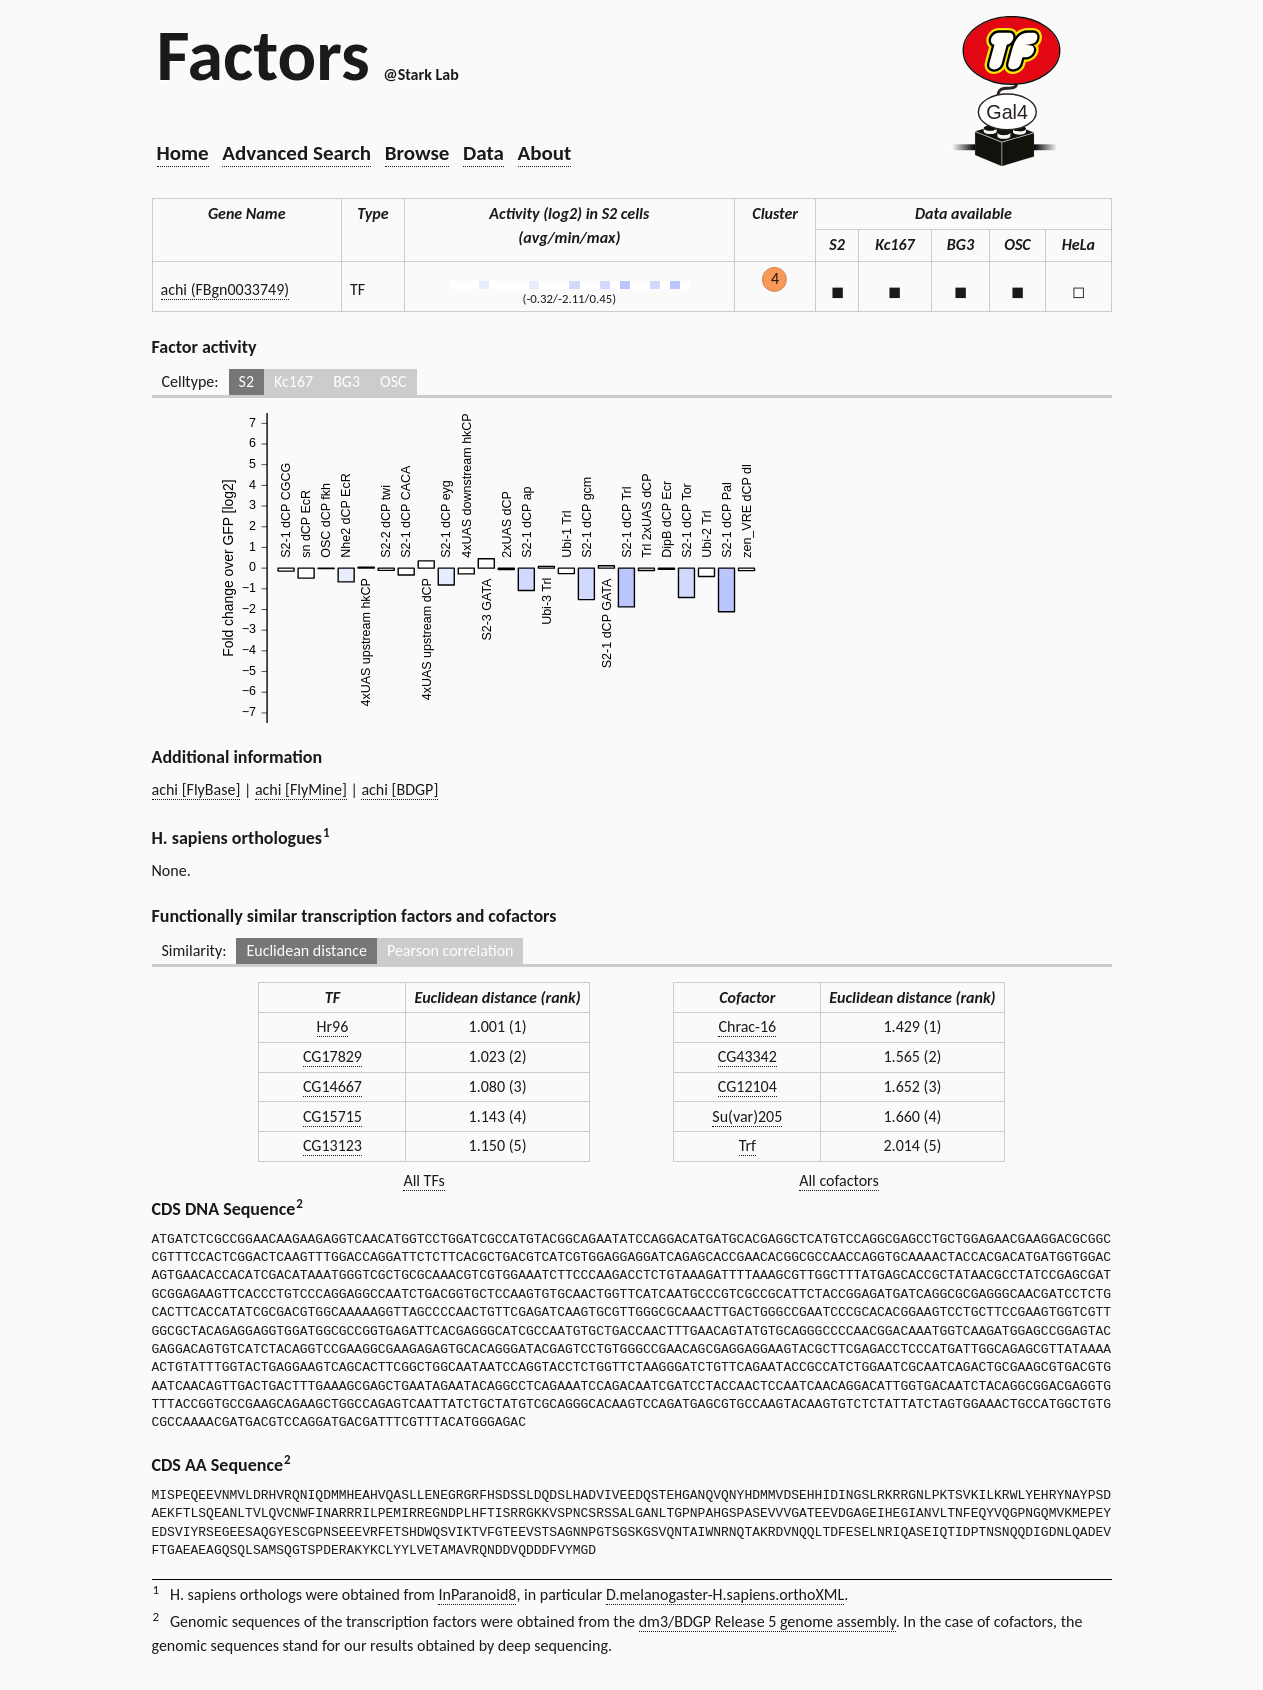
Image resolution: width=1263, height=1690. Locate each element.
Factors (263, 55)
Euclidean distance (306, 950)
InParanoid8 (477, 1594)
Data (483, 153)
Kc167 (293, 381)
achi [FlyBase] (196, 789)
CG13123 (332, 1145)
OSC (393, 381)
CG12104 (747, 1086)
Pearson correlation (450, 950)
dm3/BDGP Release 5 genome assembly (767, 1621)
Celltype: (190, 381)
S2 (246, 381)
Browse (417, 153)
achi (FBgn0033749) (225, 289)
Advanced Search (296, 153)
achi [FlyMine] (301, 789)
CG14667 (332, 1086)
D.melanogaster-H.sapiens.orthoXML (725, 1594)
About (545, 153)
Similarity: (194, 950)
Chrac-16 (747, 1026)
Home (183, 153)
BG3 (346, 381)
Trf (747, 1145)
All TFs (423, 1180)
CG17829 (332, 1056)
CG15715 (332, 1116)
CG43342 (747, 1056)
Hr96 (333, 1026)
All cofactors (839, 1180)
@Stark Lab (420, 74)
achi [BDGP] (399, 789)
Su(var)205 (747, 1116)
